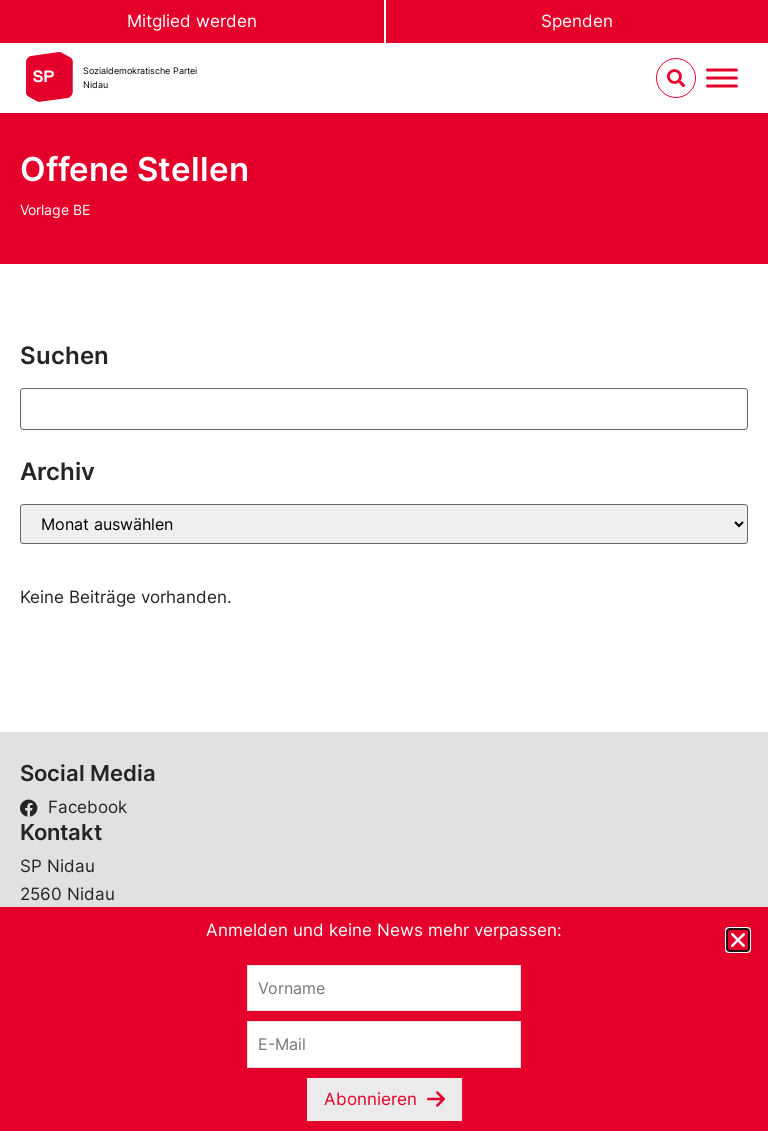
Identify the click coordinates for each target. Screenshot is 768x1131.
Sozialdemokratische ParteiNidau (140, 77)
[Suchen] (384, 409)
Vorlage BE (55, 209)
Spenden (577, 21)
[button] (738, 940)
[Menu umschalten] (722, 78)
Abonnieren (370, 1099)
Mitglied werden (192, 21)
